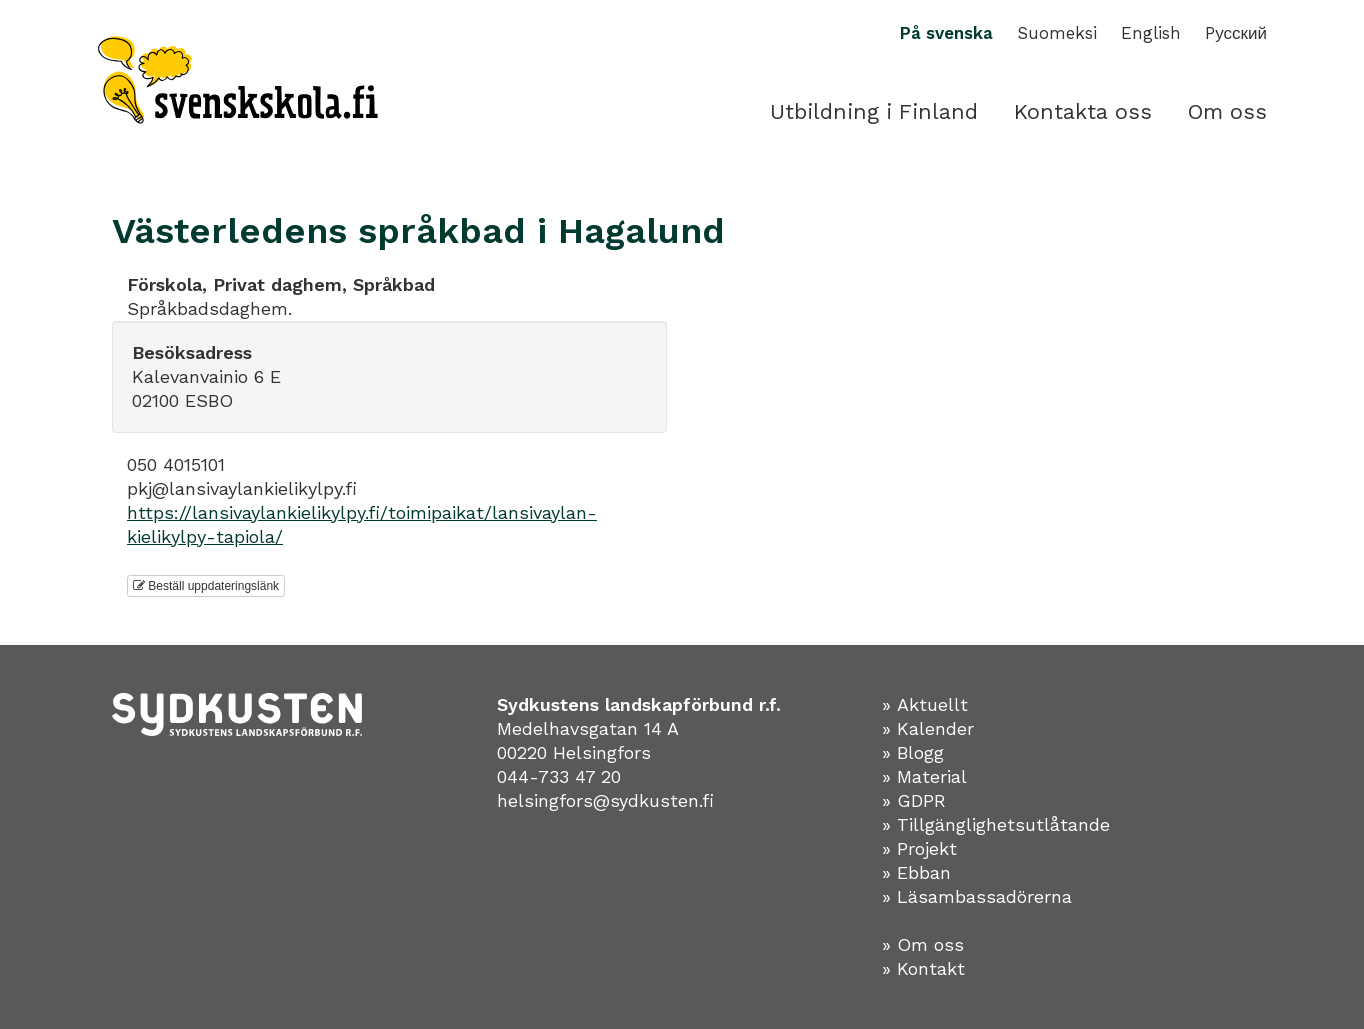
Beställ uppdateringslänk (206, 586)
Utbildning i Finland (874, 111)
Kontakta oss (1083, 111)
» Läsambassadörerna (977, 896)
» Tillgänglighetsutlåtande (996, 824)
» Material (924, 776)
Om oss (1227, 111)
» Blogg (913, 752)
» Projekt (919, 848)
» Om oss (923, 944)
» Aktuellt (925, 704)
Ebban (924, 872)
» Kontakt (923, 968)
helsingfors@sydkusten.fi (605, 800)
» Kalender (928, 728)
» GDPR (914, 800)
